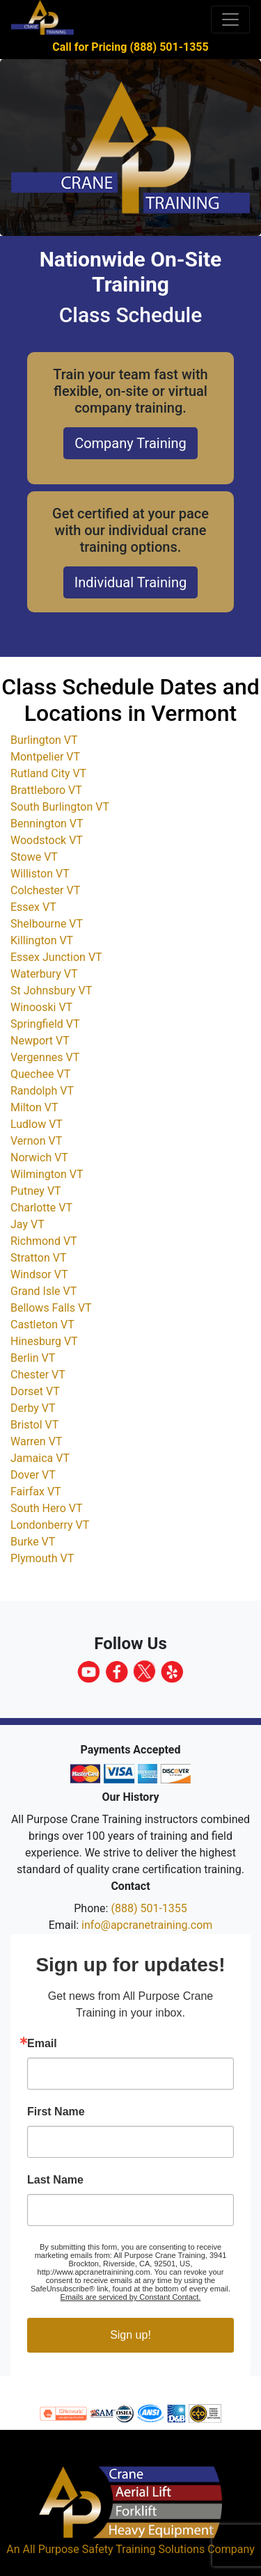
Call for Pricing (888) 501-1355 (130, 47)
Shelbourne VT (46, 923)
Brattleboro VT (46, 790)
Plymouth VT (42, 1558)
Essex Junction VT (56, 957)
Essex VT (33, 907)
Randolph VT (42, 1090)
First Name (56, 2111)
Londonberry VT (49, 1525)
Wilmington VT (46, 1174)
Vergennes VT (44, 1057)
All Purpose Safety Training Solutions (113, 2549)
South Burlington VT (59, 806)
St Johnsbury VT (51, 990)
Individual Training (130, 582)
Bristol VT (34, 1424)
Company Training (130, 443)
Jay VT (27, 1224)
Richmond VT (43, 1241)
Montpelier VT (45, 756)
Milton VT (34, 1107)
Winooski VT (41, 1007)
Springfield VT (45, 1024)
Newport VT (40, 1040)
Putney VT (35, 1191)
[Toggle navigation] (230, 19)
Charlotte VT (41, 1207)
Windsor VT (39, 1274)
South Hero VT (46, 1508)
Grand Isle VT (43, 1291)
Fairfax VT (35, 1491)
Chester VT (37, 1374)
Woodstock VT (46, 840)
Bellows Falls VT (51, 1307)
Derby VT (33, 1408)
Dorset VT (35, 1391)
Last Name (55, 2180)
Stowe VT (34, 857)
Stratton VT (38, 1257)
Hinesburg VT (44, 1341)
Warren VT (36, 1441)
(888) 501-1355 (149, 1908)
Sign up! (130, 2335)
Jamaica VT (40, 1458)
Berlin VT (32, 1358)
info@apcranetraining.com (146, 1925)
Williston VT (40, 873)
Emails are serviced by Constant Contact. (131, 2297)
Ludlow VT (36, 1124)
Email (42, 2043)
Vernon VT (36, 1140)
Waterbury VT (43, 973)
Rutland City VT (48, 773)
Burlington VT (44, 740)
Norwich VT (39, 1157)
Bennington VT (47, 823)
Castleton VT (42, 1324)
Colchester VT (45, 890)
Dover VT (33, 1474)
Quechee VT (40, 1074)
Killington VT (41, 940)
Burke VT (32, 1541)
